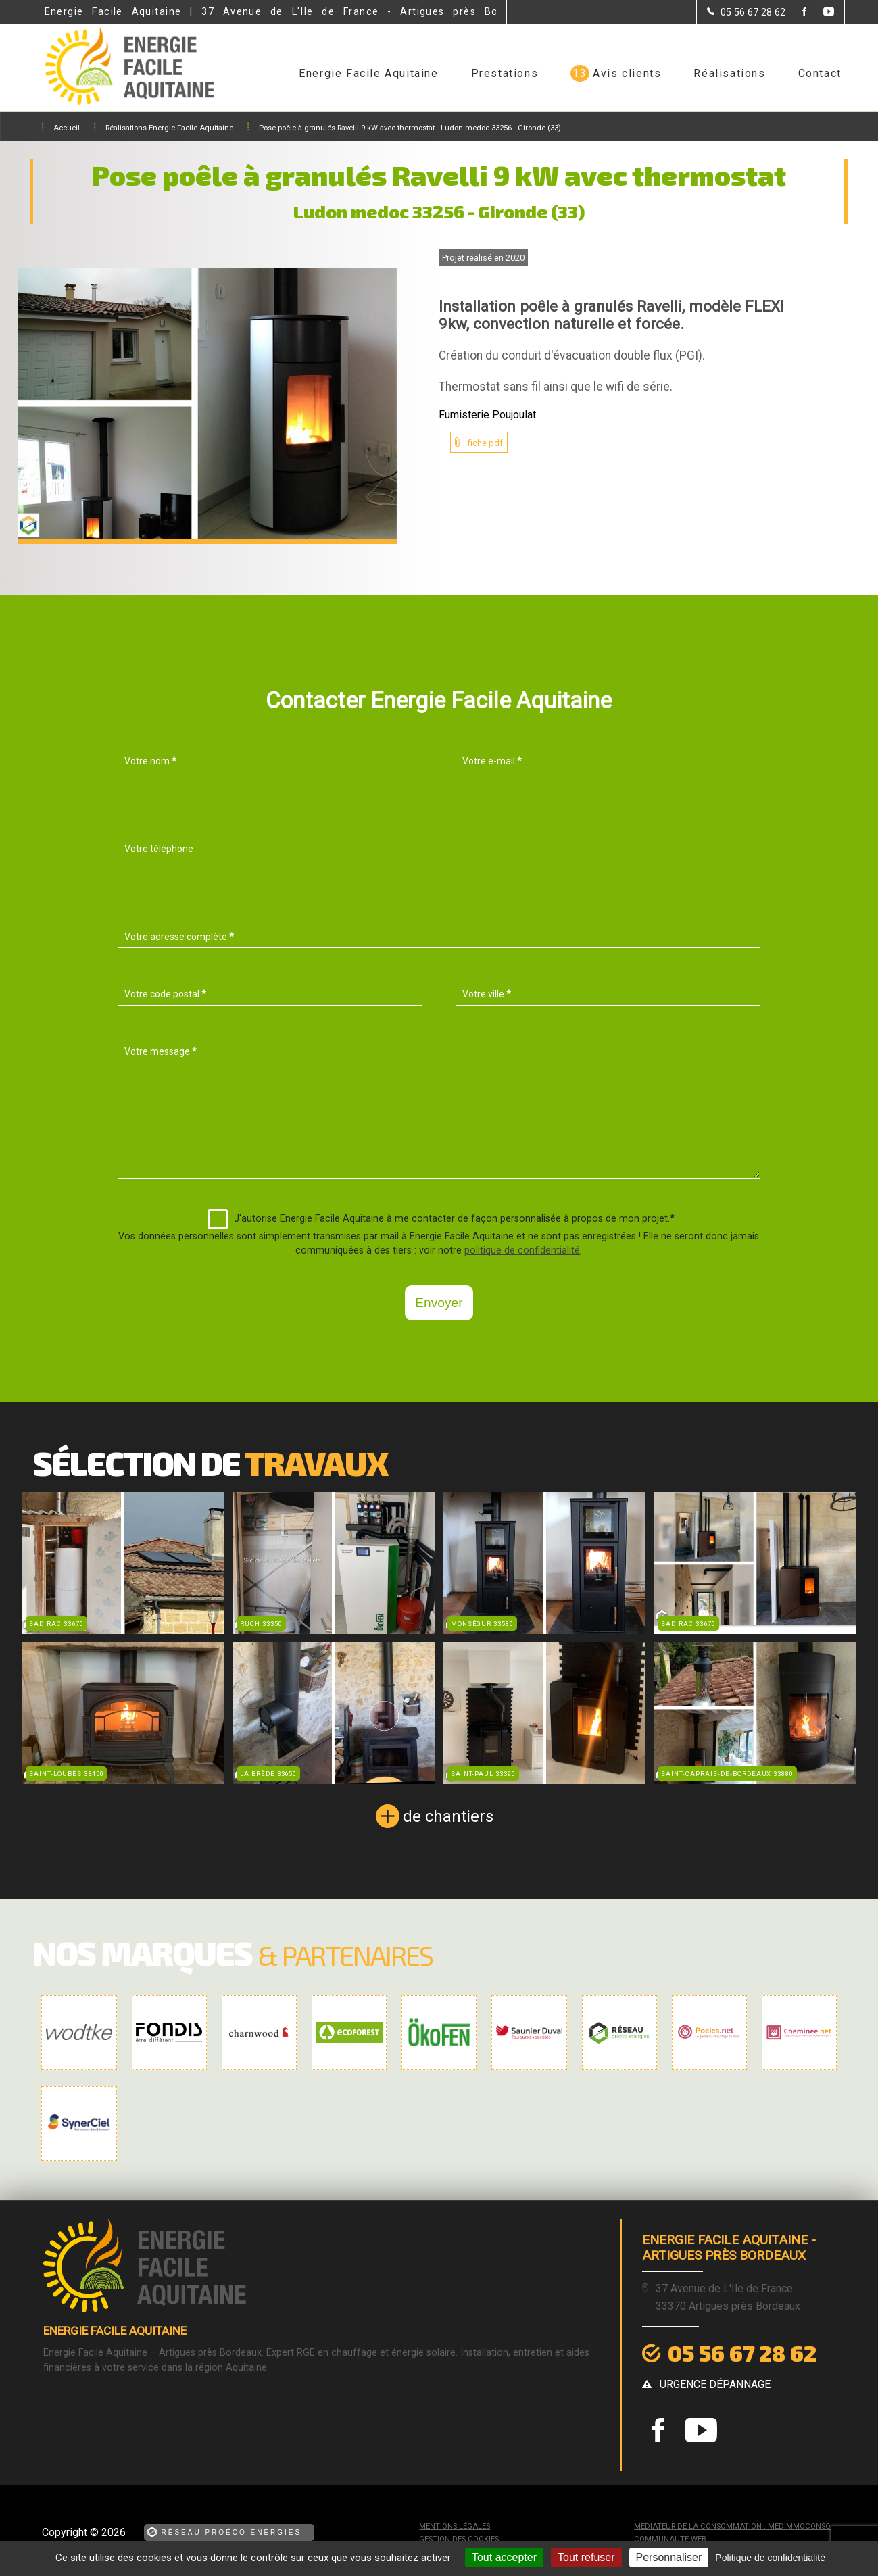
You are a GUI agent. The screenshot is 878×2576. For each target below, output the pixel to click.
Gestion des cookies (459, 2539)
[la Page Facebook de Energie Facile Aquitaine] (795, 12)
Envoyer (438, 1302)
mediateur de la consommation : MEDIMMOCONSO (732, 2526)
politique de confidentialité (522, 1250)
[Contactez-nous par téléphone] (746, 12)
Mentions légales (454, 2526)
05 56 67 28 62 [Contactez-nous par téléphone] (742, 2353)
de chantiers (448, 1816)
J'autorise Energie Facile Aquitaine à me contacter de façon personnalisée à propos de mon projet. (441, 1219)
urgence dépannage (715, 2384)
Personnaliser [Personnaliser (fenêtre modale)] (669, 2557)
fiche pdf (485, 443)
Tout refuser (586, 2557)
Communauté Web (670, 2539)
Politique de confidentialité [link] (770, 2557)
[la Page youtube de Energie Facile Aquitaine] (820, 12)
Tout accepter (504, 2557)
